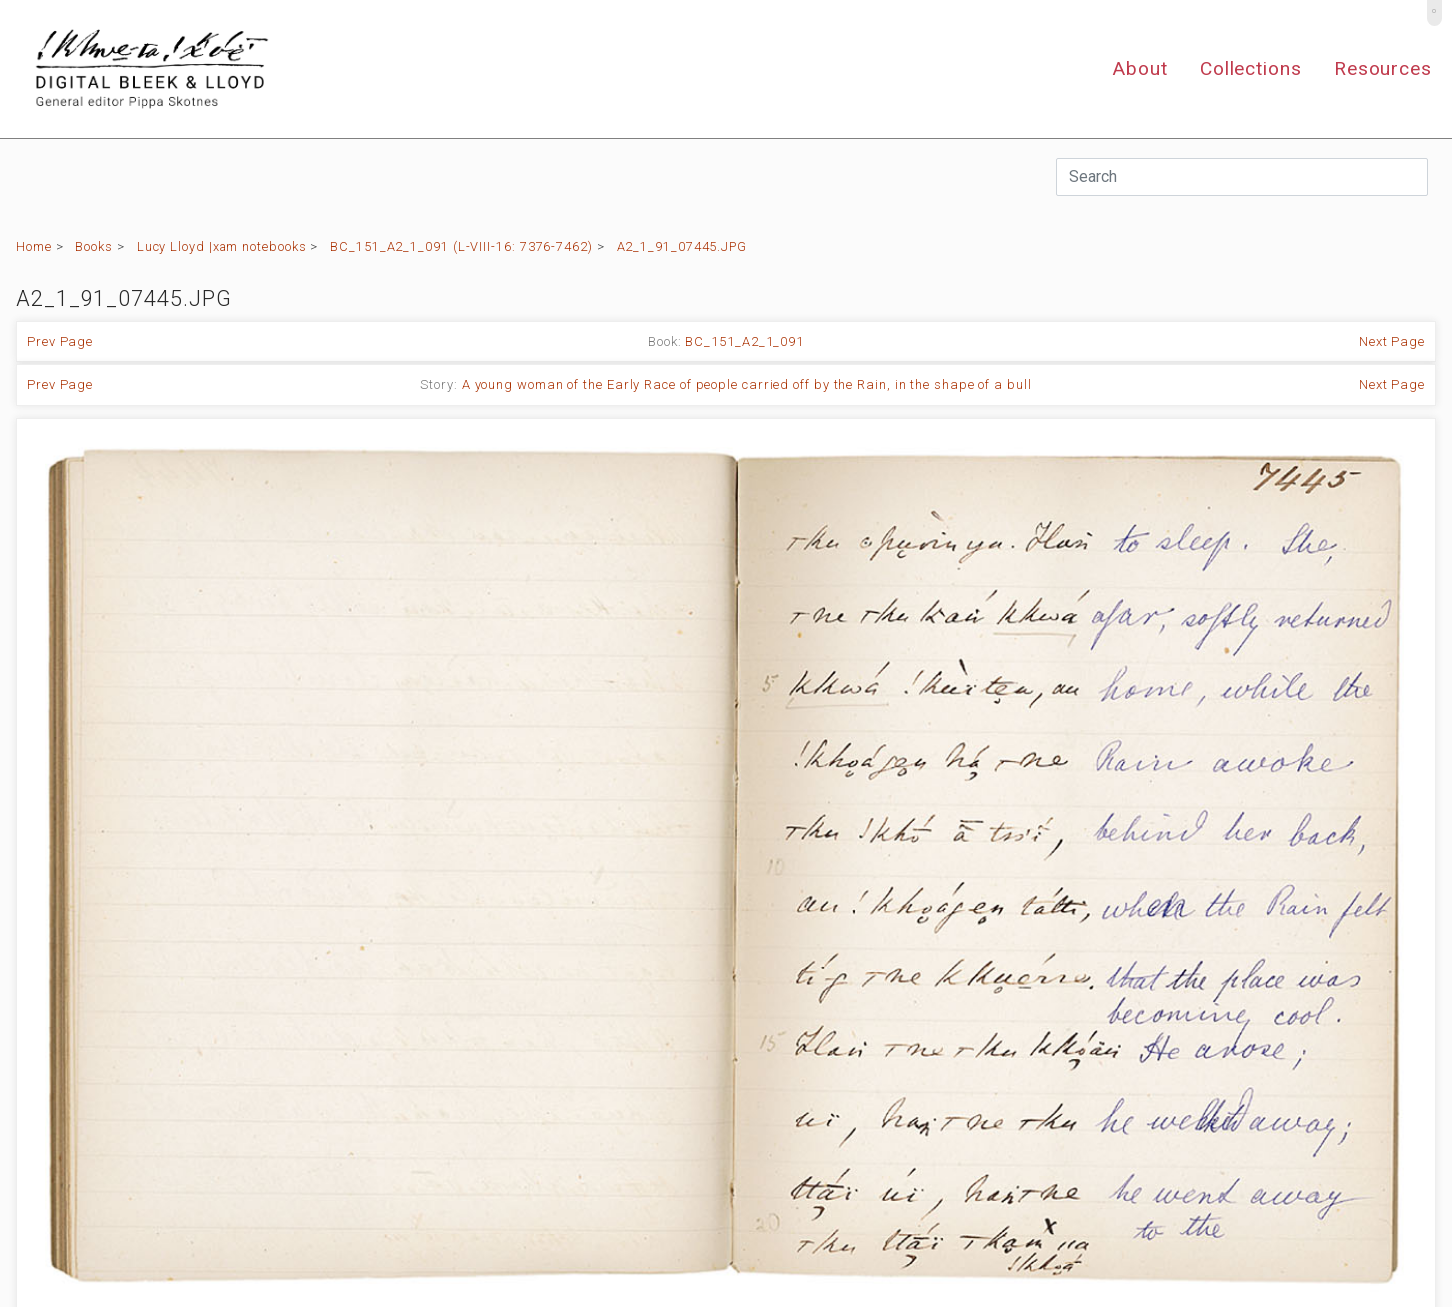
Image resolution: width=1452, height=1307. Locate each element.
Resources (1383, 68)
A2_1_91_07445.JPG (682, 246)
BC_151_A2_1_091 (744, 341)
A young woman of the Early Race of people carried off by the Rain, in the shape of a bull (747, 384)
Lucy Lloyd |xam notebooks (222, 246)
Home (34, 246)
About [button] (1140, 68)
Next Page (1392, 341)
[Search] (1242, 177)
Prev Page (60, 341)
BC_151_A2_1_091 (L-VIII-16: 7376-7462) (461, 246)
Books (94, 246)
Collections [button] (1251, 68)
